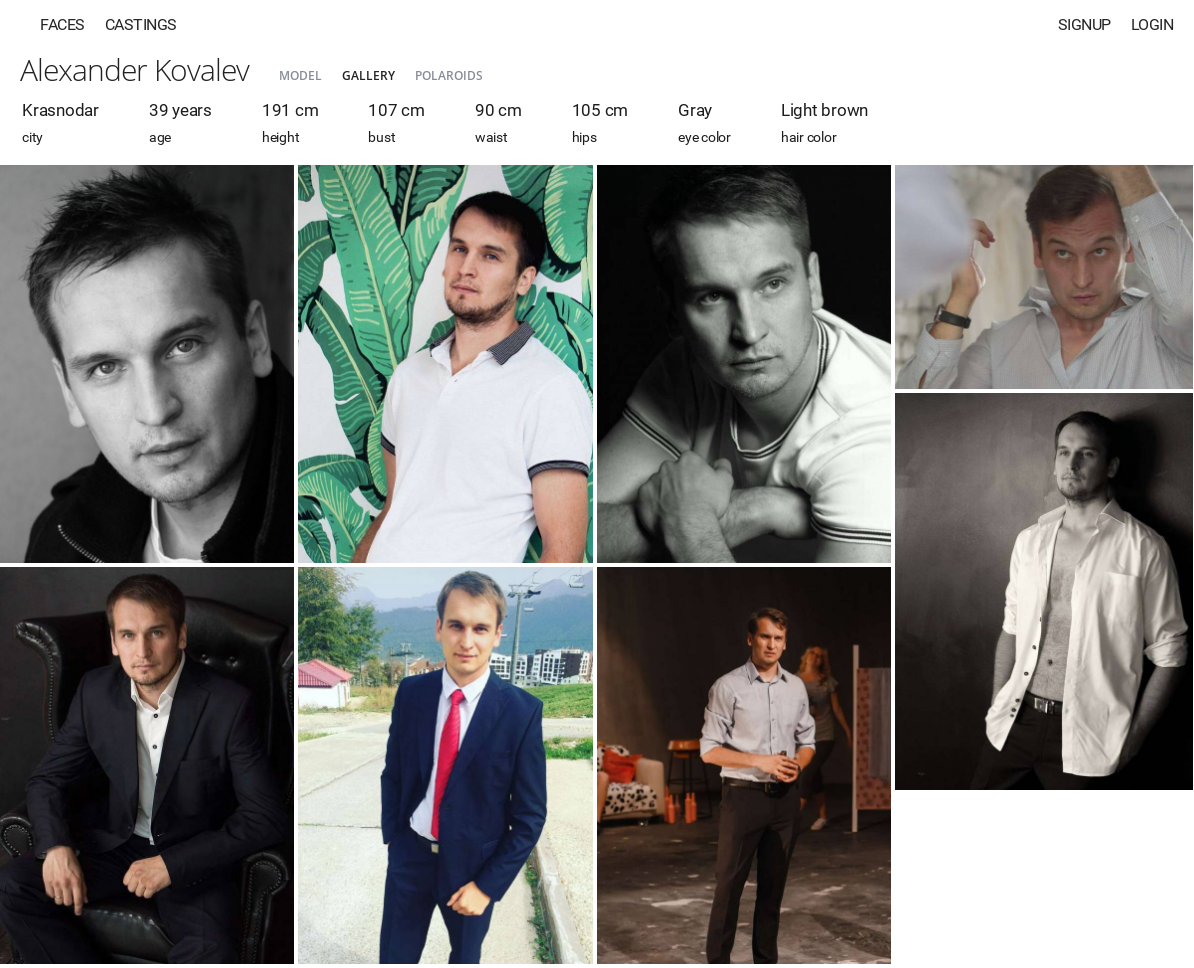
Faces (62, 24)
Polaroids (449, 75)
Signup (1084, 24)
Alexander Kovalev (134, 69)
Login (1152, 24)
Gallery (368, 75)
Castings (141, 24)
